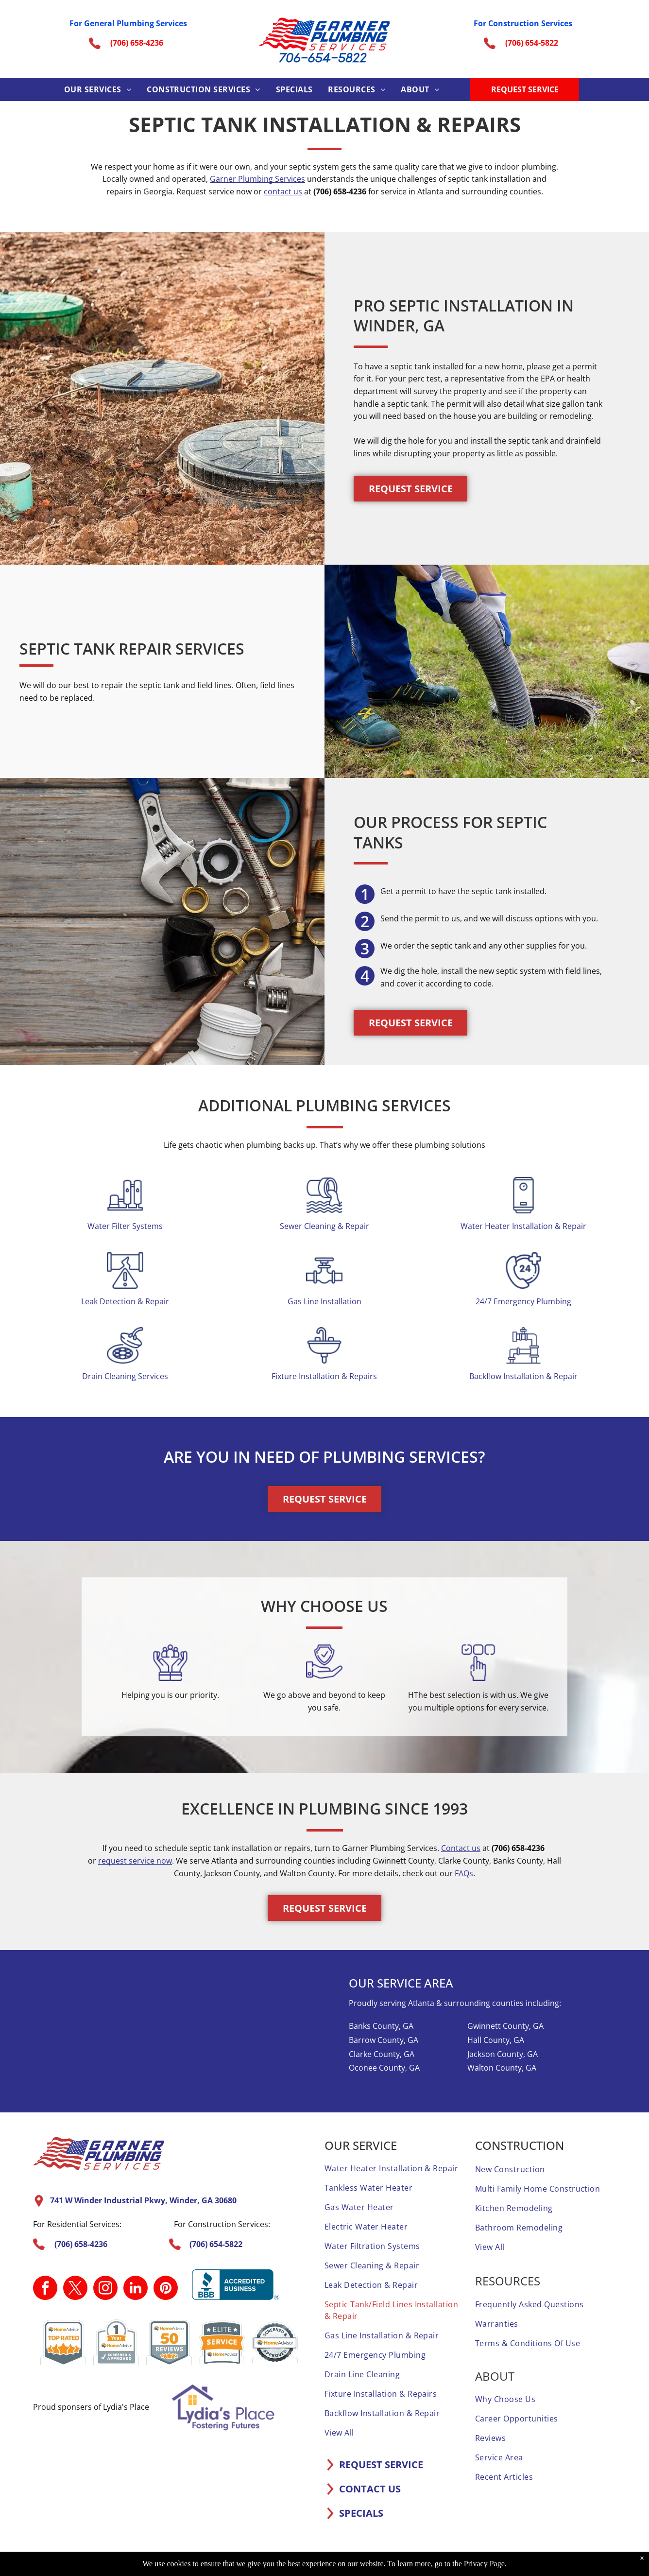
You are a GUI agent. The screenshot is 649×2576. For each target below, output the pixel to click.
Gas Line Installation (324, 1301)
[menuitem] (97, 89)
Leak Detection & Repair (125, 1301)
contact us (283, 191)
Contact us (460, 1848)
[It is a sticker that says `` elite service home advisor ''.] (222, 2342)
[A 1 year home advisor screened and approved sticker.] (116, 2342)
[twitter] (75, 2289)
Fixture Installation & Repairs (324, 1376)
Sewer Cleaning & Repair (324, 1226)
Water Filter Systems (125, 1226)
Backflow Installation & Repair (523, 1376)
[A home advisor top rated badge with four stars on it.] (63, 2342)
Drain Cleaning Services (125, 1376)
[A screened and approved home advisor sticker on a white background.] (275, 2342)
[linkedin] (135, 2289)
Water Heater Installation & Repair (523, 1226)
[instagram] (105, 2289)
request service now (135, 1860)
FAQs (464, 1873)
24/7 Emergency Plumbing (523, 1301)
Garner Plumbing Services (257, 178)
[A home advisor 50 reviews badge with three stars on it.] (169, 2342)
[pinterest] (166, 2289)
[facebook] (45, 2289)
